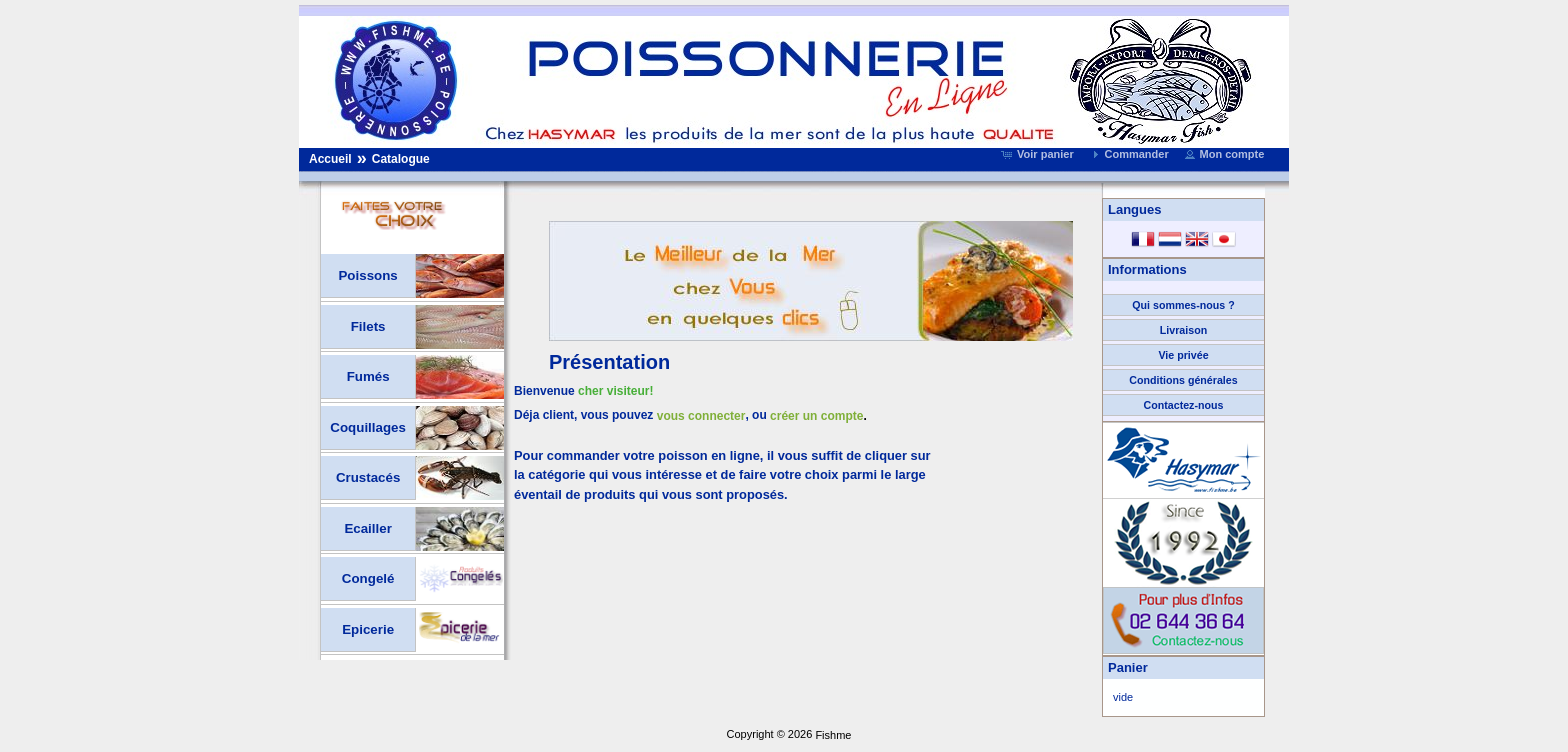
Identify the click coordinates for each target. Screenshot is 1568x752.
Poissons (367, 275)
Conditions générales (1183, 380)
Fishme (833, 735)
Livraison (1183, 330)
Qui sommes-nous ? (1183, 305)
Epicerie (368, 629)
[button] (1039, 154)
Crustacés (368, 477)
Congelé (368, 578)
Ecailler (367, 528)
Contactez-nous (1184, 405)
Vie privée (1183, 355)
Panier (1128, 667)
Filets (368, 326)
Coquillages (368, 427)
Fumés (368, 376)
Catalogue (401, 159)
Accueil (330, 159)
